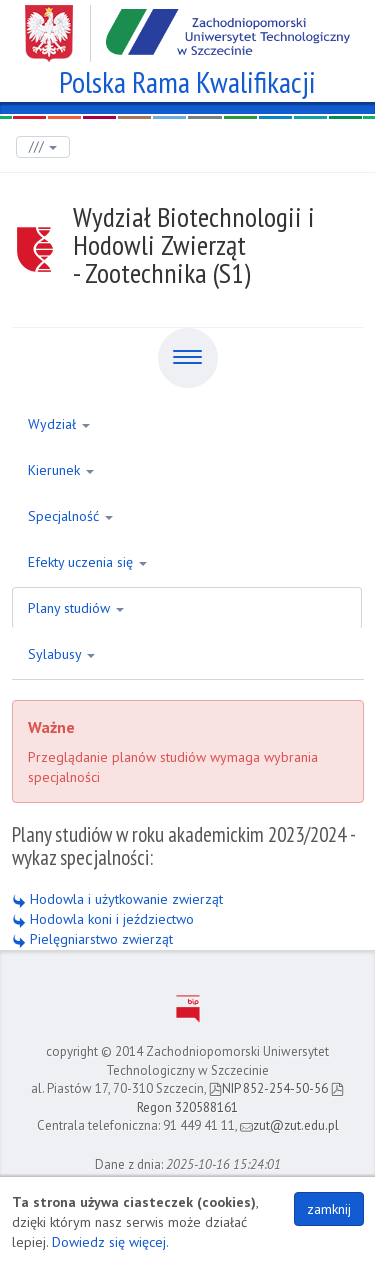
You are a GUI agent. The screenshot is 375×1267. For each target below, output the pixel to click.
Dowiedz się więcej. (110, 1242)
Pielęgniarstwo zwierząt (92, 939)
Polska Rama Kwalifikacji (187, 79)
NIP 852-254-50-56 (268, 1088)
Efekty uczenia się (87, 562)
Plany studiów (76, 608)
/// (43, 146)
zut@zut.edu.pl (289, 1125)
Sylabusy (61, 654)
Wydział (59, 424)
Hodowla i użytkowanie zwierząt (117, 899)
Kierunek (61, 470)
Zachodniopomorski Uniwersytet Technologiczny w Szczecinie (187, 26)
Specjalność (70, 516)
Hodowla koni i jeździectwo (103, 919)
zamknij (329, 1209)
